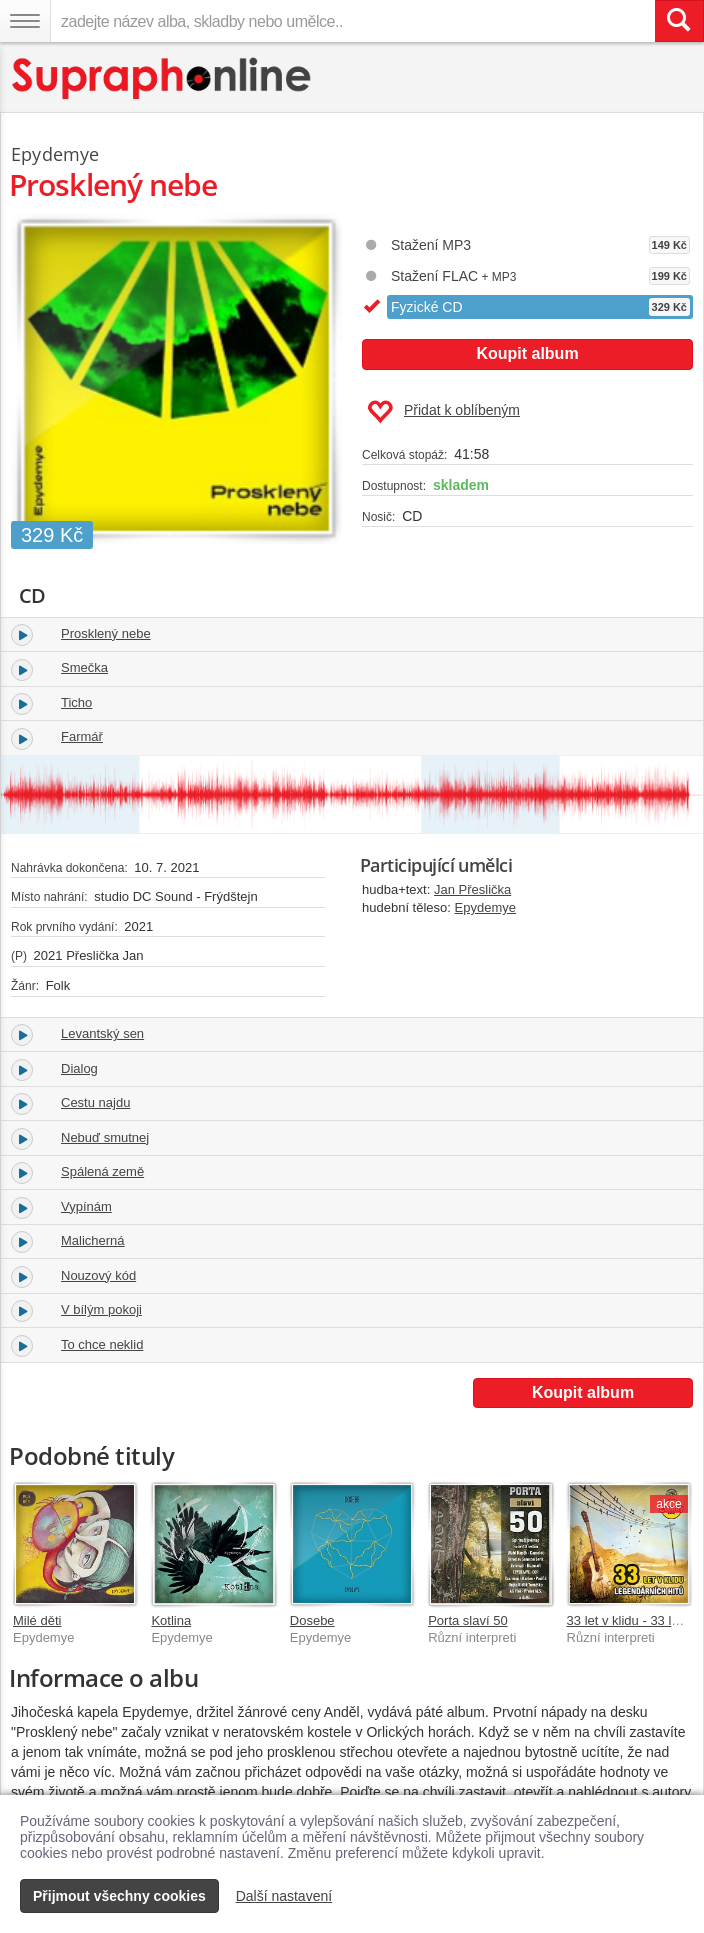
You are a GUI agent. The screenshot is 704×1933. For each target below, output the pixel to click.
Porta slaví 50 (468, 1620)
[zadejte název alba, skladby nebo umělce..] (352, 21)
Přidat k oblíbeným (443, 412)
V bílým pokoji (101, 1309)
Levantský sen (102, 1033)
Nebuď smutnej (105, 1137)
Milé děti (37, 1620)
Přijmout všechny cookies (119, 1896)
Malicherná (93, 1240)
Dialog (79, 1068)
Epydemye (485, 907)
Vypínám (86, 1206)
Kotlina (171, 1620)
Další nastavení (284, 1896)
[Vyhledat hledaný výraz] (679, 21)
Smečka (84, 667)
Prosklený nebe (106, 633)
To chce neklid (102, 1344)
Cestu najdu (95, 1102)
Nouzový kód (98, 1275)
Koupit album (527, 353)
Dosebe (312, 1620)
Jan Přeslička (472, 889)
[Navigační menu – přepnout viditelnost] (25, 21)
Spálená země (102, 1171)
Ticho (76, 702)
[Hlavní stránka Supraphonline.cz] (162, 78)
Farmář (82, 736)
